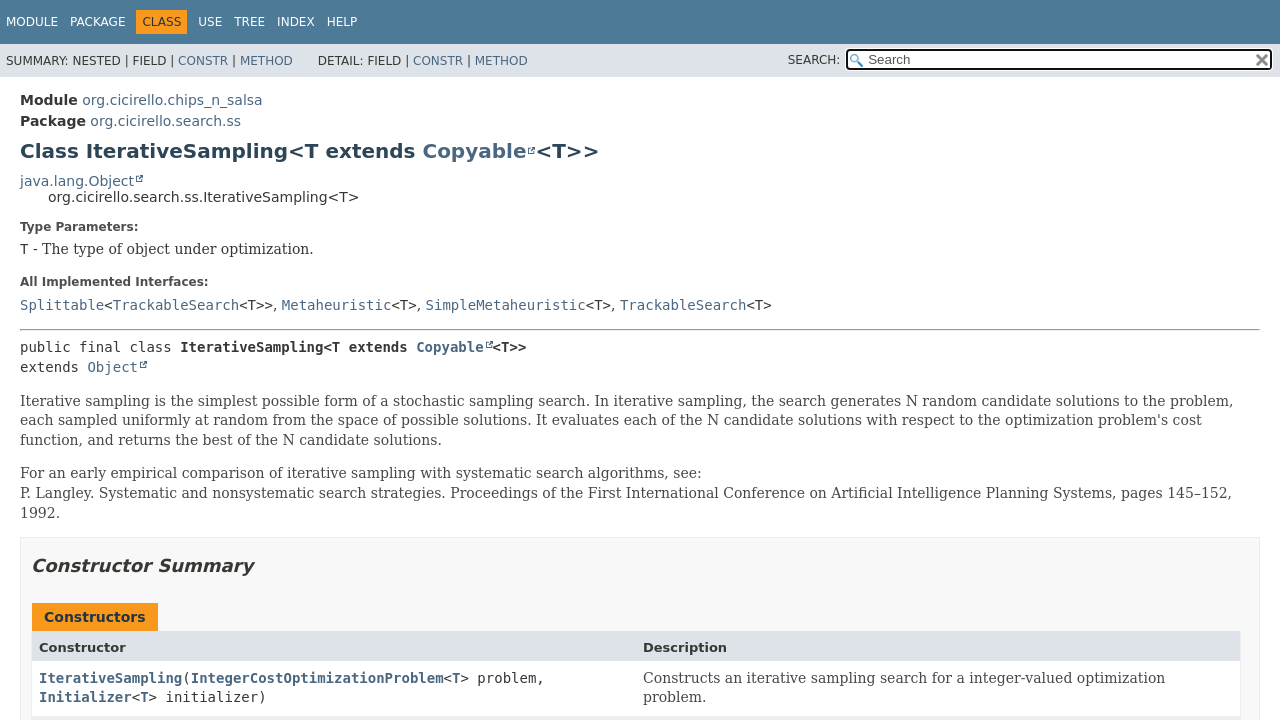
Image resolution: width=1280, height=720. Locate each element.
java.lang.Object (77, 181)
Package (97, 22)
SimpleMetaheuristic (506, 305)
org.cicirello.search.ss (165, 121)
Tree (249, 22)
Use (210, 22)
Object (112, 367)
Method (266, 61)
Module (32, 22)
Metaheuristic (337, 305)
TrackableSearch (176, 305)
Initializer (85, 697)
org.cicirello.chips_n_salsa (172, 100)
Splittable (62, 305)
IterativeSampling (110, 678)
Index (296, 22)
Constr (203, 61)
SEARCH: (814, 60)
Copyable (474, 151)
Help (342, 22)
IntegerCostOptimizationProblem (317, 678)
